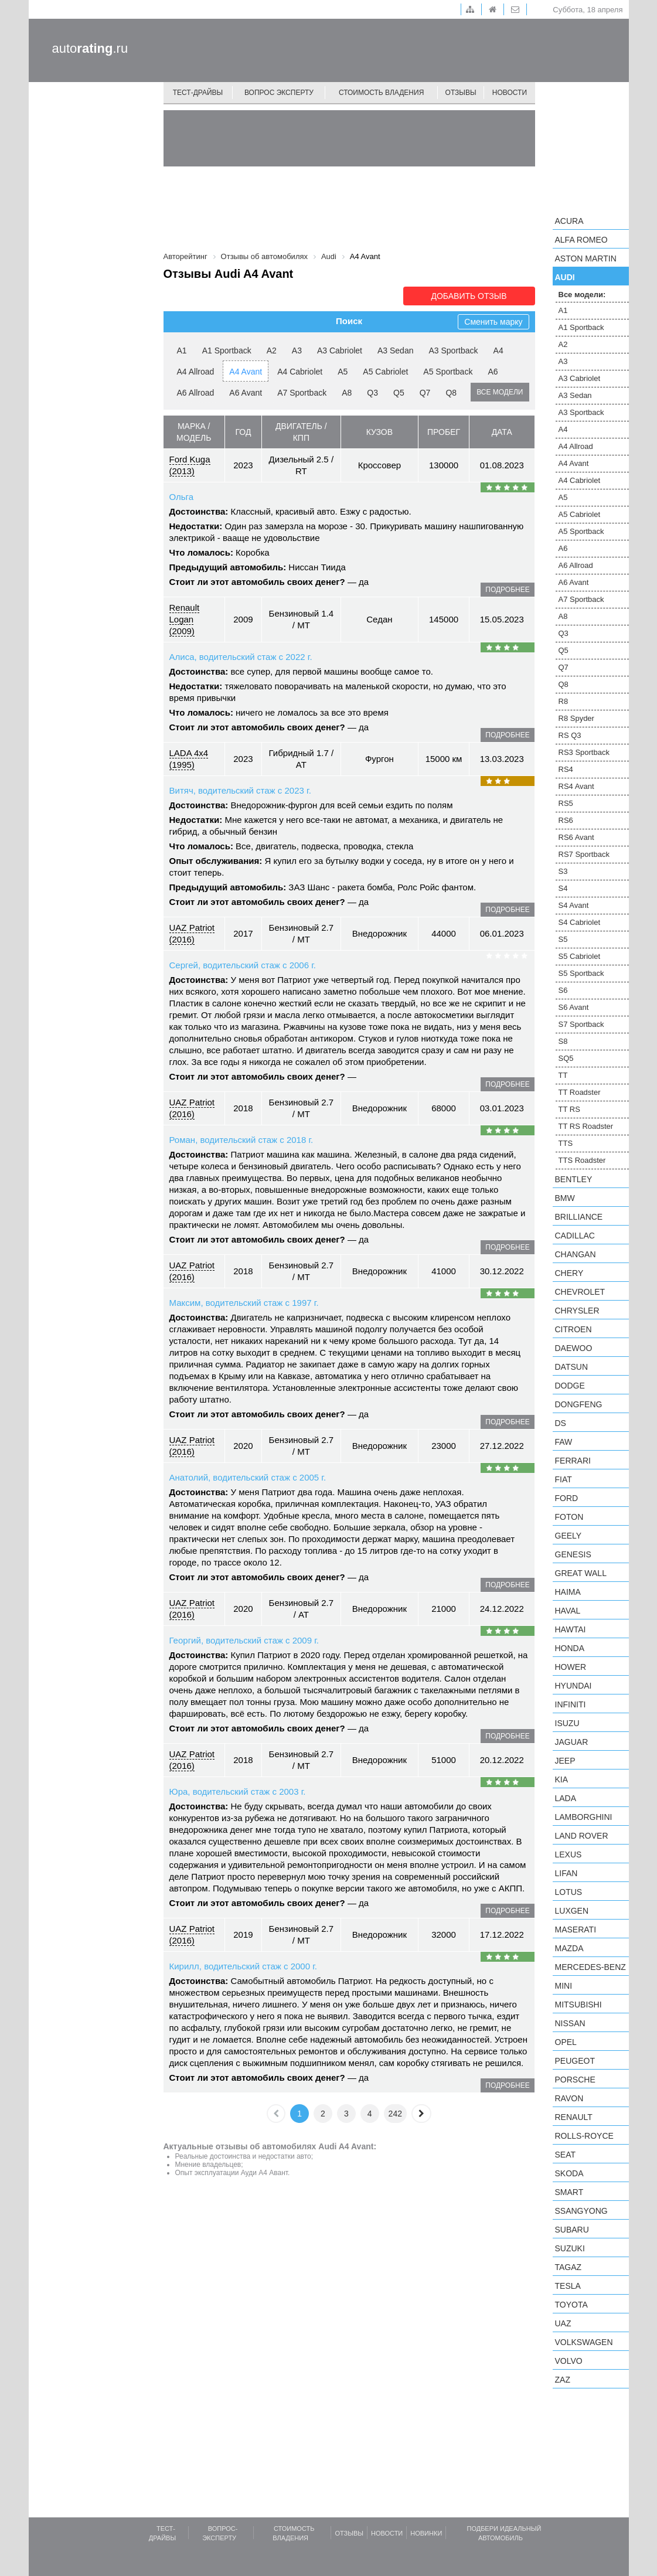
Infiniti (570, 1704)
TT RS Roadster (586, 1126)
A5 (343, 371)
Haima (568, 1592)
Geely (568, 1535)
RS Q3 (570, 735)
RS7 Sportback (584, 854)
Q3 (372, 392)
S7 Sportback (581, 1024)
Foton (569, 1517)
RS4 (566, 769)
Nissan (570, 2023)
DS (560, 1423)
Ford (566, 1498)
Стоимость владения (381, 93)
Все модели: (582, 294)
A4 (498, 350)
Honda (570, 1648)
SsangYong (581, 2211)
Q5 (398, 392)
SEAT (565, 2154)
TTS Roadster (582, 1160)
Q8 (451, 392)
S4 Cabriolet (580, 922)
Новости (509, 93)
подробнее (507, 590)
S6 (563, 990)
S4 (563, 888)
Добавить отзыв (468, 296)
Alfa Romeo (581, 239)
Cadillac (575, 1235)
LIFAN (566, 1873)
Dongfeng (578, 1404)
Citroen (573, 1329)
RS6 (566, 820)
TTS (566, 1143)
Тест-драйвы (198, 93)
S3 (563, 871)
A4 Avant (245, 371)
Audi (565, 277)
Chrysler (577, 1310)
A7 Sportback (301, 392)
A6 (493, 371)
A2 (272, 350)
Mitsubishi (578, 2004)
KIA (562, 1779)
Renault (574, 2117)
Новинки (426, 2533)
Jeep (565, 1760)
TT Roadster (580, 1092)
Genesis (573, 1554)
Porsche (575, 2079)
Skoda (569, 2173)
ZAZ (562, 2379)
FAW (564, 1442)
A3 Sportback (453, 350)
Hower (571, 1667)
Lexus (568, 1854)
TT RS (569, 1109)
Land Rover (581, 1835)
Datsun (571, 1367)
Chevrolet (580, 1291)
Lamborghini (583, 1817)
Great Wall (581, 1573)
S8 (563, 1041)
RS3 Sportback (584, 752)
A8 (347, 392)
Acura (569, 221)
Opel (566, 2042)
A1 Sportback (226, 350)
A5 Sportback (447, 371)
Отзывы (460, 93)
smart (569, 2192)
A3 (297, 350)
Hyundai (573, 1685)
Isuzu (567, 1723)
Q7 (425, 392)
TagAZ (568, 2267)
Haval (568, 1610)
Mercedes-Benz (590, 1967)
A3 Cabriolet (339, 350)
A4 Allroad (196, 371)
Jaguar (571, 1742)
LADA (566, 1798)
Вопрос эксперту (279, 93)
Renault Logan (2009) (184, 619)
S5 (563, 939)
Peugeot (575, 2060)
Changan (575, 1254)
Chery (569, 1273)
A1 (182, 350)
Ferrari (573, 1460)
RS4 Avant (576, 786)
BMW (565, 1198)
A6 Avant (245, 392)
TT (563, 1075)
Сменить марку (493, 321)
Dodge (570, 1385)
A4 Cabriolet (299, 371)
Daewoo (574, 1348)
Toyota (571, 2304)
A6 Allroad (196, 392)
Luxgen (572, 1910)
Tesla (568, 2286)
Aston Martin (586, 258)
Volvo (569, 2361)
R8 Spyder (576, 718)
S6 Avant (574, 1007)
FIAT (563, 1479)
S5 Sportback (581, 973)
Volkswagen (584, 2342)
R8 (564, 701)
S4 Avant (574, 905)
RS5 (566, 803)
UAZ (563, 2323)
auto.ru (90, 48)
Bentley (574, 1179)
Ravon (569, 2098)
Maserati (576, 1929)
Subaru (572, 2229)
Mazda (569, 1948)
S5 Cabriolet (580, 956)
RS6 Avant (576, 837)
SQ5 (566, 1058)
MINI (564, 1985)
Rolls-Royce (584, 2136)
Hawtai (570, 1629)
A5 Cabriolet (385, 371)
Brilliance (579, 1216)
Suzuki (570, 2248)
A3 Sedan (395, 350)
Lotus (569, 1892)
